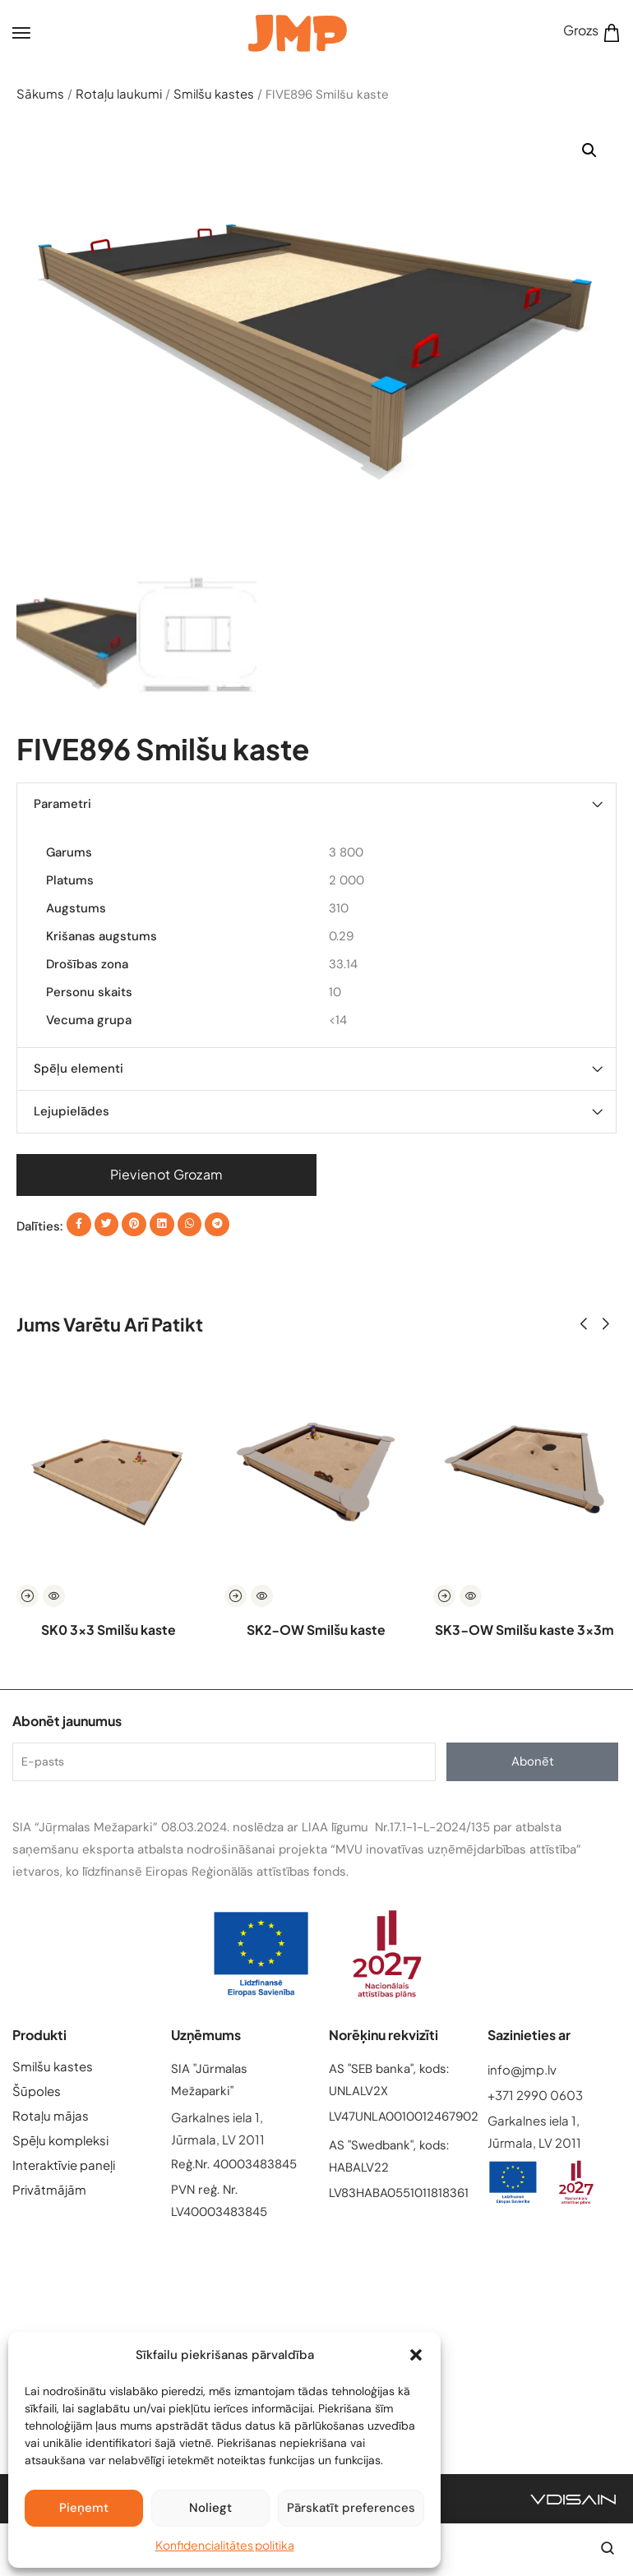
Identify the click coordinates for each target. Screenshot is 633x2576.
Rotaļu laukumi (119, 93)
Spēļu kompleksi (60, 2140)
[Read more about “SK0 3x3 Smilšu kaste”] (27, 1597)
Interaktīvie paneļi (63, 2164)
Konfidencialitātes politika (224, 2544)
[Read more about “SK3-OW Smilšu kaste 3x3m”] (444, 1597)
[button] (416, 2355)
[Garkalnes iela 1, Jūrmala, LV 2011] (316, 2330)
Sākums (40, 93)
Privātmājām (49, 2189)
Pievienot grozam (167, 1174)
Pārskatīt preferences (351, 2508)
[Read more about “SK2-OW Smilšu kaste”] (235, 1597)
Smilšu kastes (213, 93)
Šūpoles (36, 2090)
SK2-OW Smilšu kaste (316, 1630)
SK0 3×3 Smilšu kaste (108, 1630)
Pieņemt (84, 2508)
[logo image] (297, 31)
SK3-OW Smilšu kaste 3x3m (524, 1630)
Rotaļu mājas (50, 2115)
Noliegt (210, 2508)
